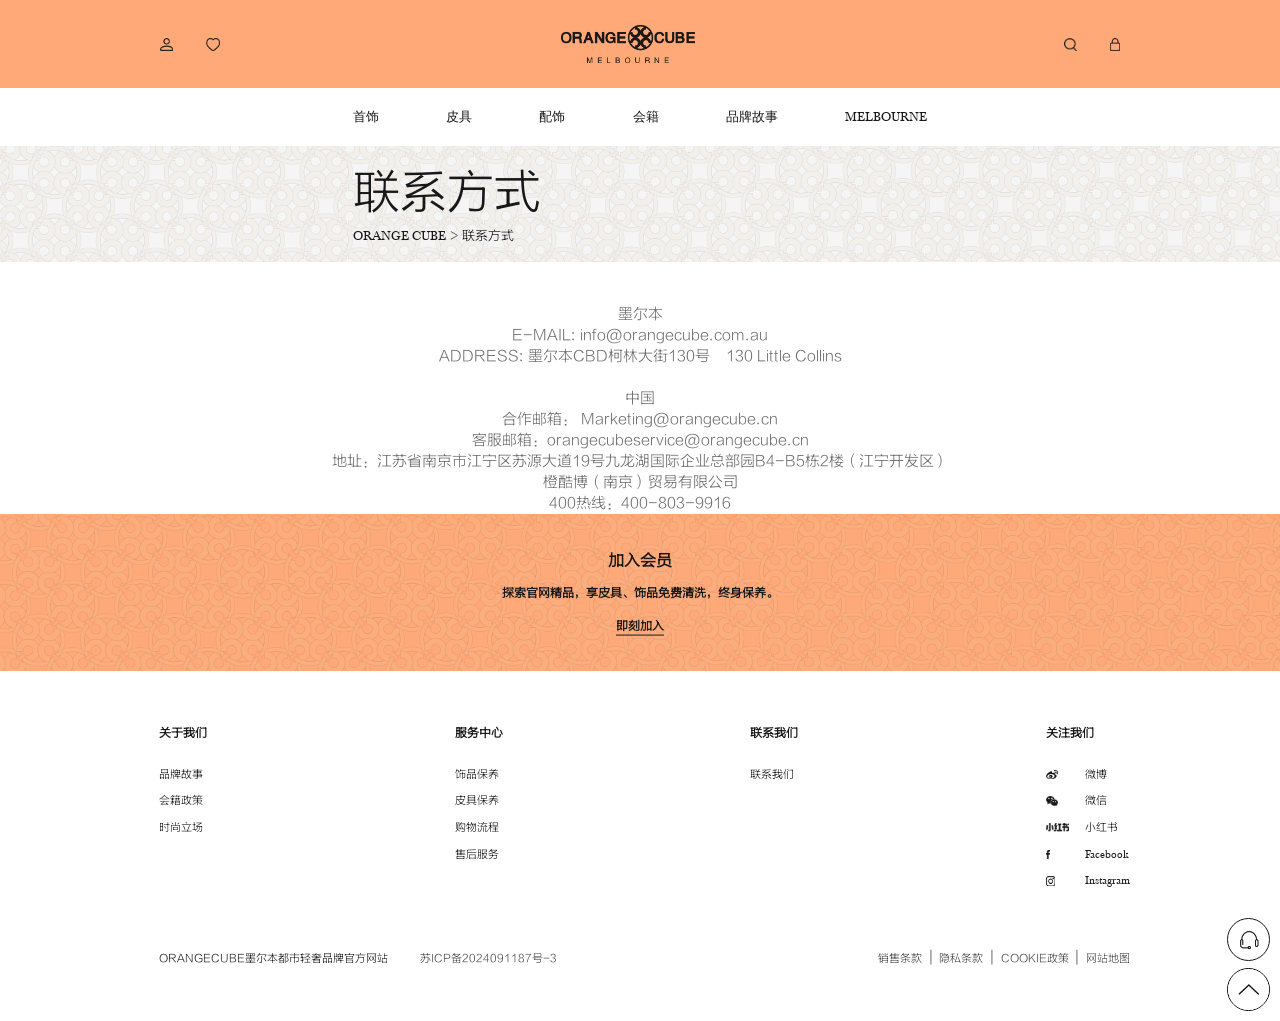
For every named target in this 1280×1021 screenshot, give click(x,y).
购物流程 (477, 827)
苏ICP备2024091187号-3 (488, 958)
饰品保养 (477, 774)
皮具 (459, 116)
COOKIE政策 (1035, 958)
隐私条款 (961, 958)
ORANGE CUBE (399, 235)
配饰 (552, 116)
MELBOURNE (886, 116)
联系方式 (488, 236)
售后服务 (477, 854)
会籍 (646, 116)
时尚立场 (181, 827)
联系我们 (772, 774)
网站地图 (1108, 958)
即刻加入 (640, 626)
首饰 (366, 116)
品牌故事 (752, 116)
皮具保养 (477, 800)
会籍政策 (181, 800)
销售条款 (900, 958)
